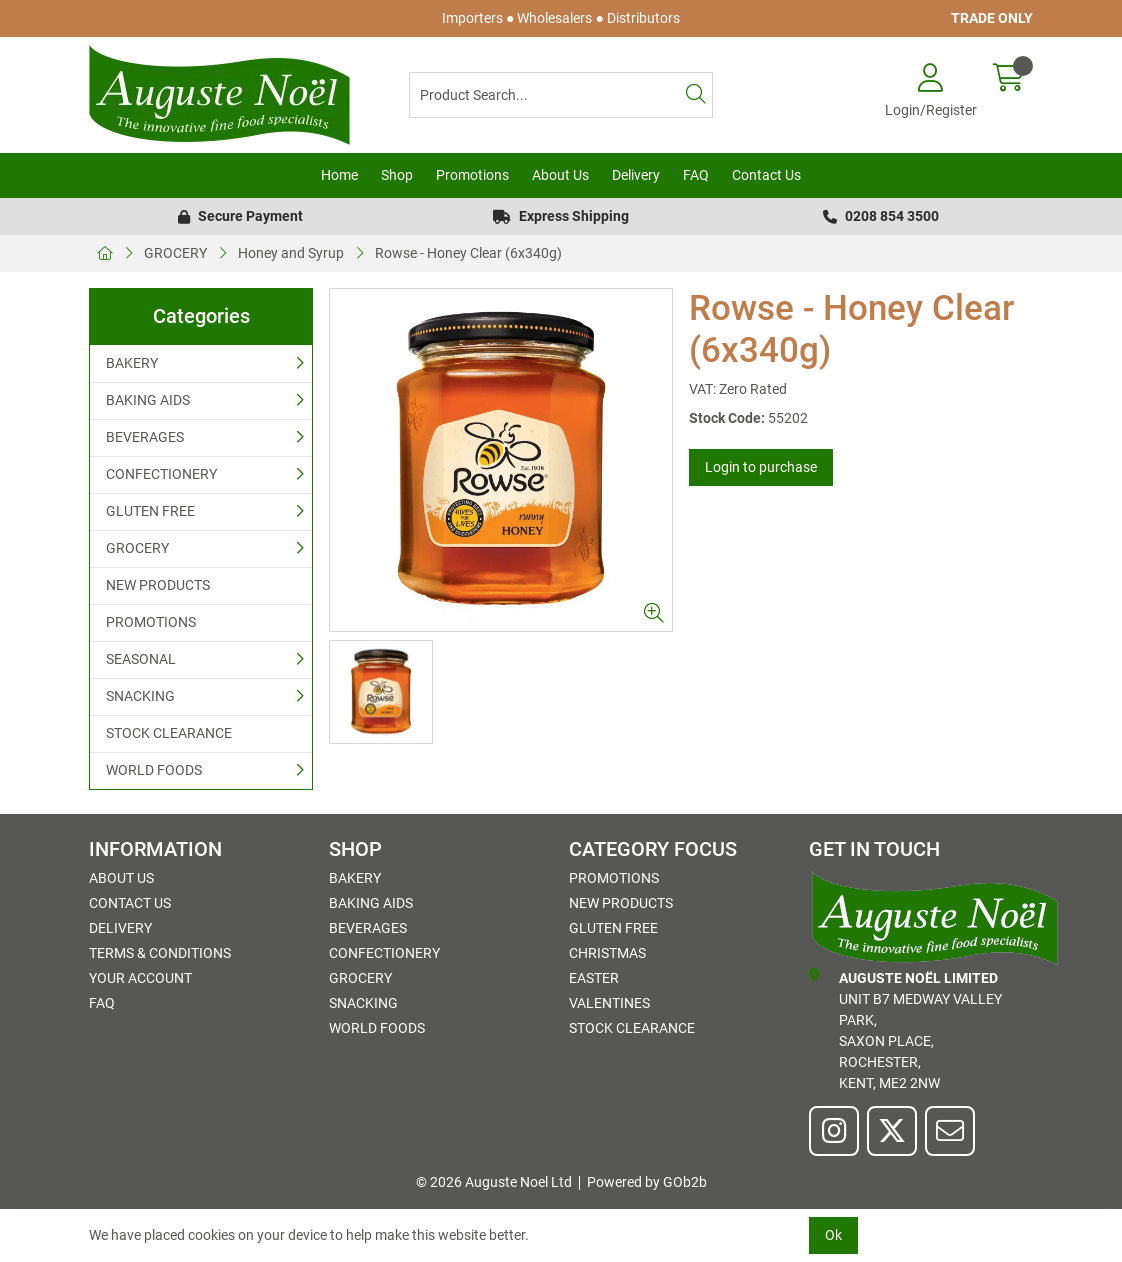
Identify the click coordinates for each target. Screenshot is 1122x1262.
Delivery (636, 175)
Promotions (472, 175)
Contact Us (766, 175)
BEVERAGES (145, 437)
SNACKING (140, 696)
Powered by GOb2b (647, 1182)
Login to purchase (761, 467)
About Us (560, 175)
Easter (594, 978)
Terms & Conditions (160, 953)
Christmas (607, 953)
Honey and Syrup (291, 253)
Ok (833, 1235)
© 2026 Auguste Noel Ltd (494, 1182)
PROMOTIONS (151, 622)
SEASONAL (141, 659)
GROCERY (175, 253)
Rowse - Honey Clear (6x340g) (468, 253)
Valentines (609, 1003)
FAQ (696, 175)
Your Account (140, 978)
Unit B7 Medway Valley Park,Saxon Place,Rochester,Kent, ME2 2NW (905, 1029)
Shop (397, 175)
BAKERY (132, 363)
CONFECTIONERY (161, 474)
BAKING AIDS (148, 400)
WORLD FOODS (154, 770)
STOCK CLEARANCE (169, 733)
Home (339, 175)
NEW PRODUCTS (158, 585)
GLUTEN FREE (150, 511)
